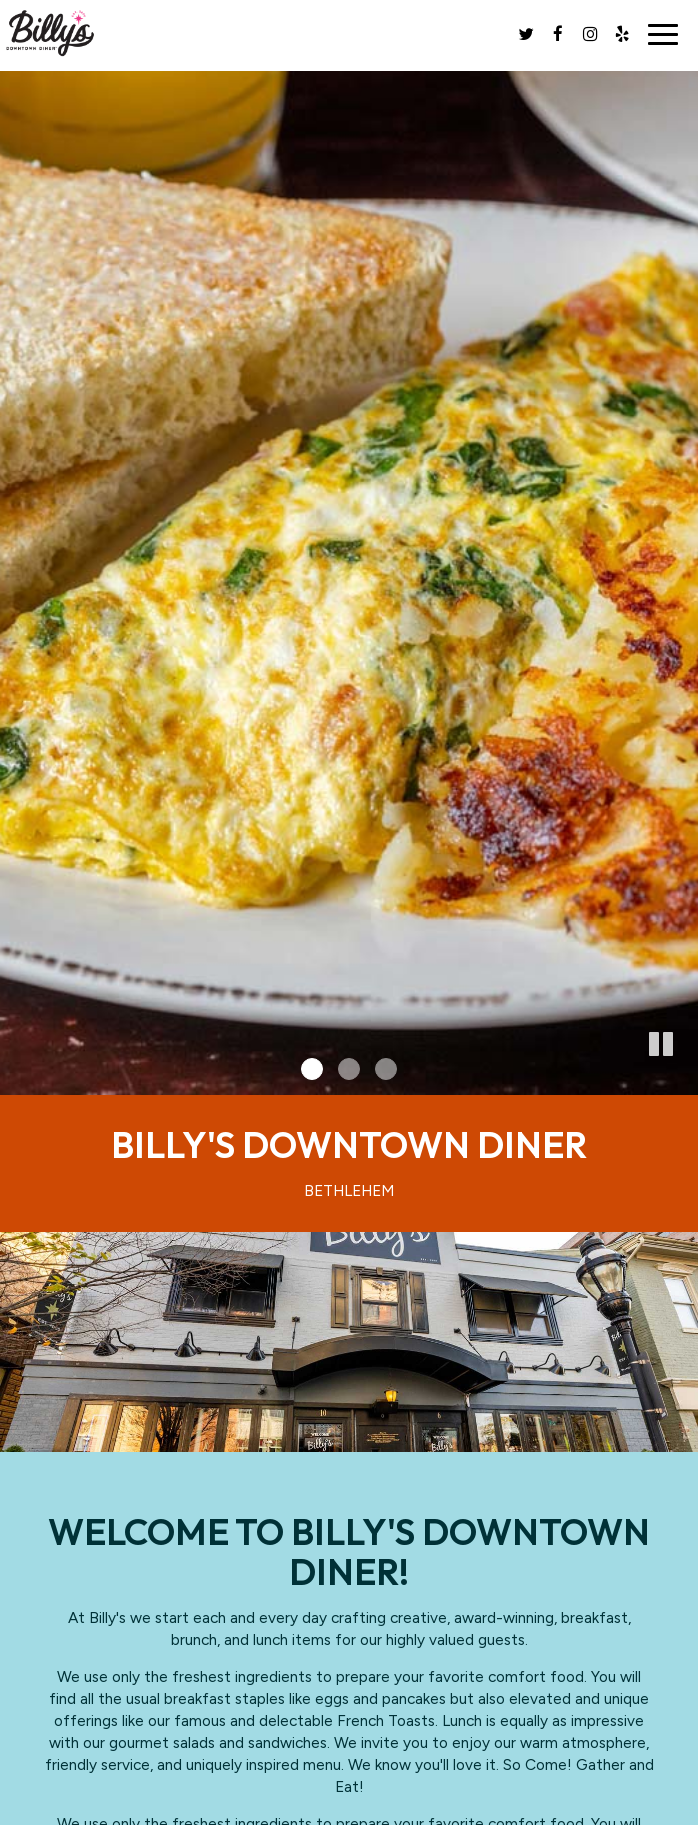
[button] (683, 1080)
